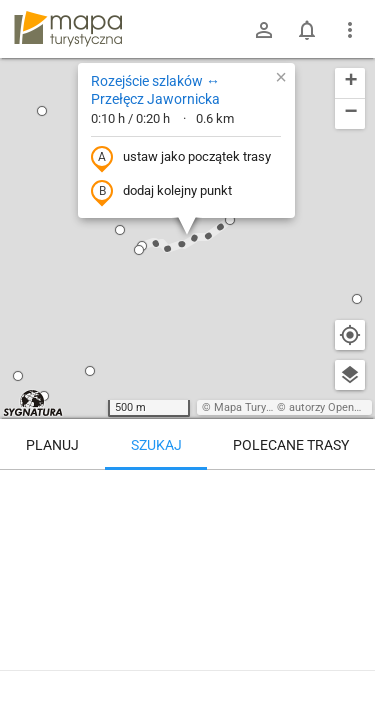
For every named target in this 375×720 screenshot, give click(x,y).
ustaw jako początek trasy (181, 158)
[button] (120, 230)
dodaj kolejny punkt (161, 192)
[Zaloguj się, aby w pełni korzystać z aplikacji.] (349, 665)
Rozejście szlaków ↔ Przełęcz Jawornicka (155, 90)
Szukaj (156, 445)
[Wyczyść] (350, 492)
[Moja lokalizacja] (350, 335)
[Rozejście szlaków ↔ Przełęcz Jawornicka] (187, 555)
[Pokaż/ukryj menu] (350, 30)
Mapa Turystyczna (259, 407)
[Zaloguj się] (264, 30)
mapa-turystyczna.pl (68, 29)
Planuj (52, 445)
